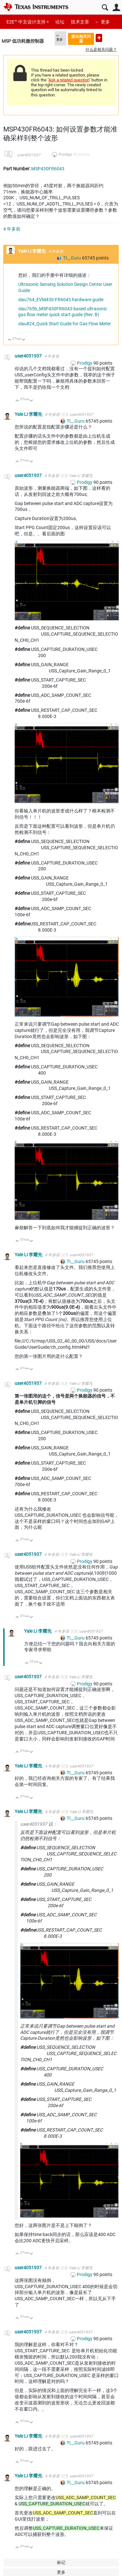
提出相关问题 (81, 38)
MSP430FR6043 (47, 168)
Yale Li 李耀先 (32, 251)
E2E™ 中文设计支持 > (28, 21)
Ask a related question (68, 79)
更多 (105, 21)
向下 (23, 340)
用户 (116, 7)
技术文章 (80, 21)
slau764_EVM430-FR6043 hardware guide (60, 299)
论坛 (59, 21)
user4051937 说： (38, 1824)
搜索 (105, 7)
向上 (9, 340)
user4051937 (28, 155)
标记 (61, 2562)
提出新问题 (99, 38)
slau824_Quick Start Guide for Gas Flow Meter (64, 323)
